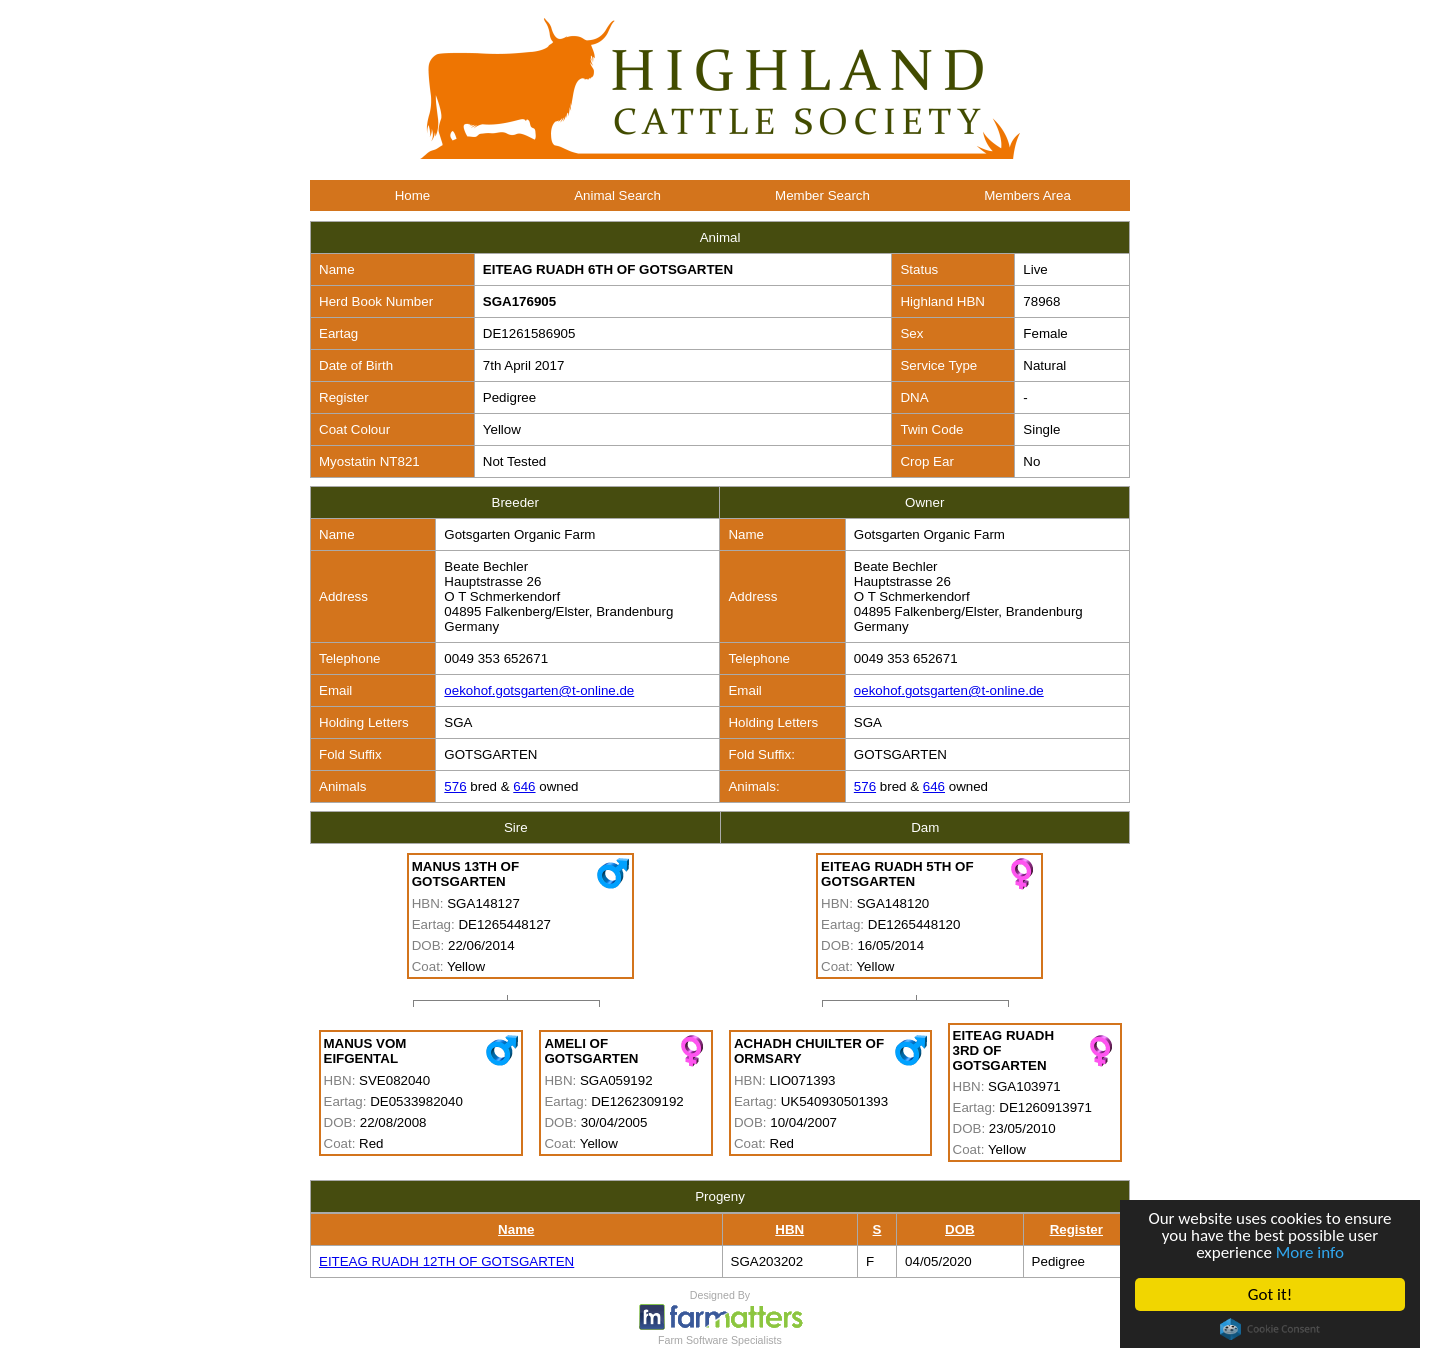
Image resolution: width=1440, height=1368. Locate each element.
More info (1310, 1252)
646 (524, 786)
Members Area (1027, 195)
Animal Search (617, 195)
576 (455, 786)
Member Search (822, 195)
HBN (789, 1229)
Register (1076, 1229)
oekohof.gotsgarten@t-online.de (539, 690)
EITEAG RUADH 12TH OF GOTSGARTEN (446, 1261)
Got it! (1270, 1294)
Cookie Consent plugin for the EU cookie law (1270, 1329)
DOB (960, 1229)
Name (516, 1229)
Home (413, 195)
